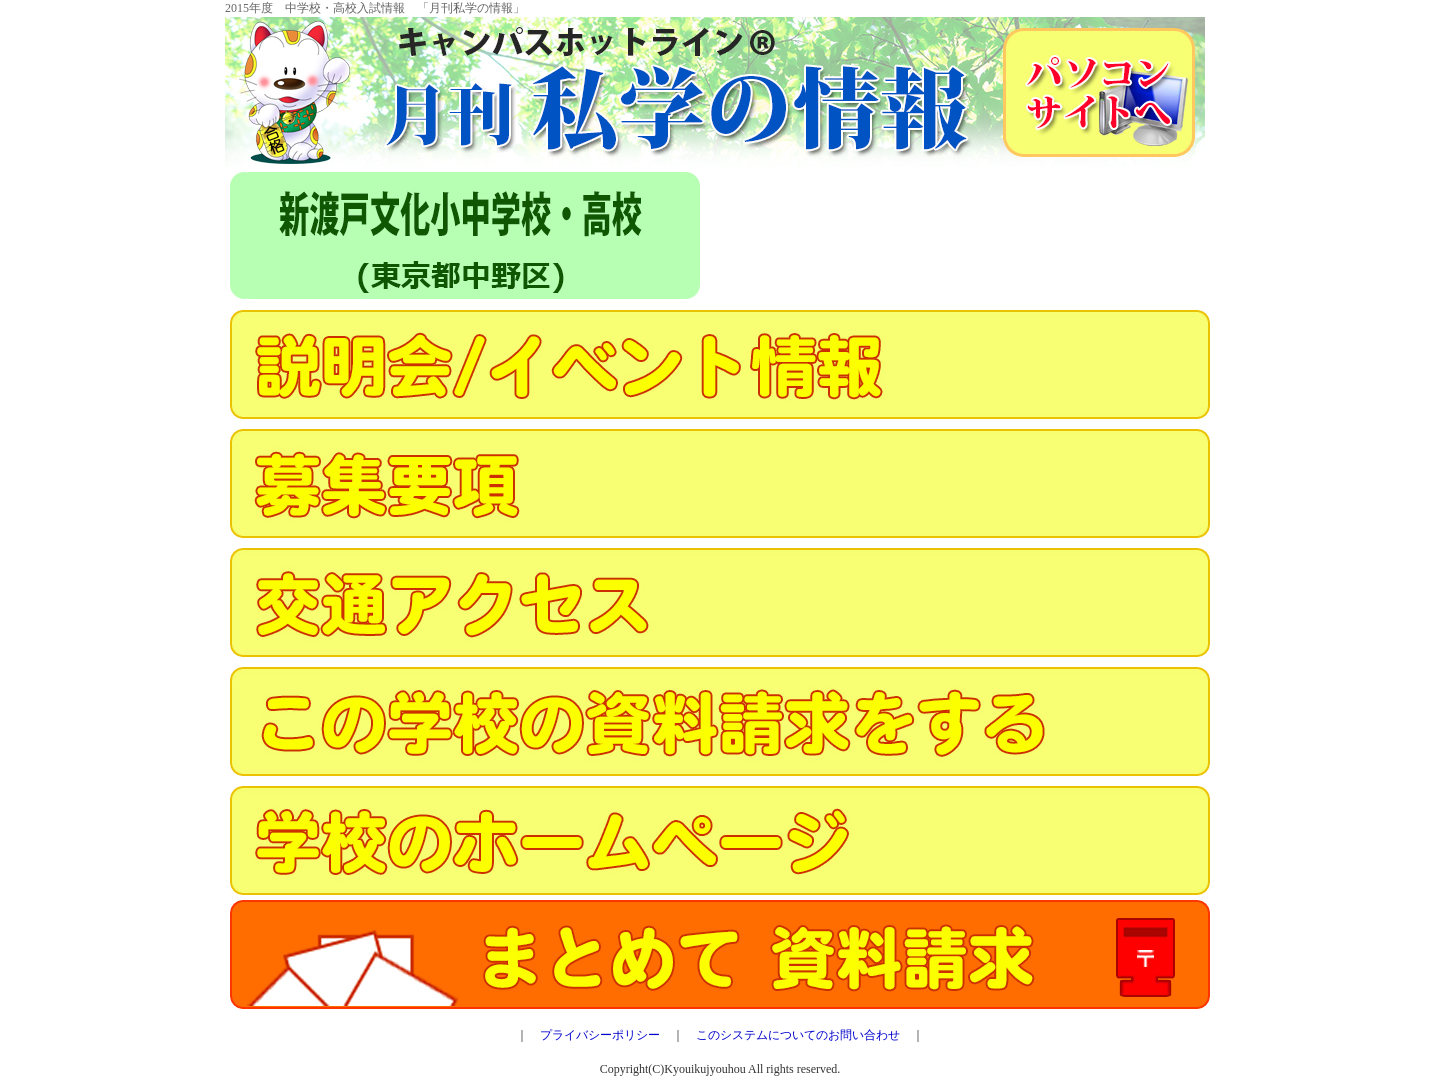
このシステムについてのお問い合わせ (798, 1035)
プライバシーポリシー (600, 1035)
